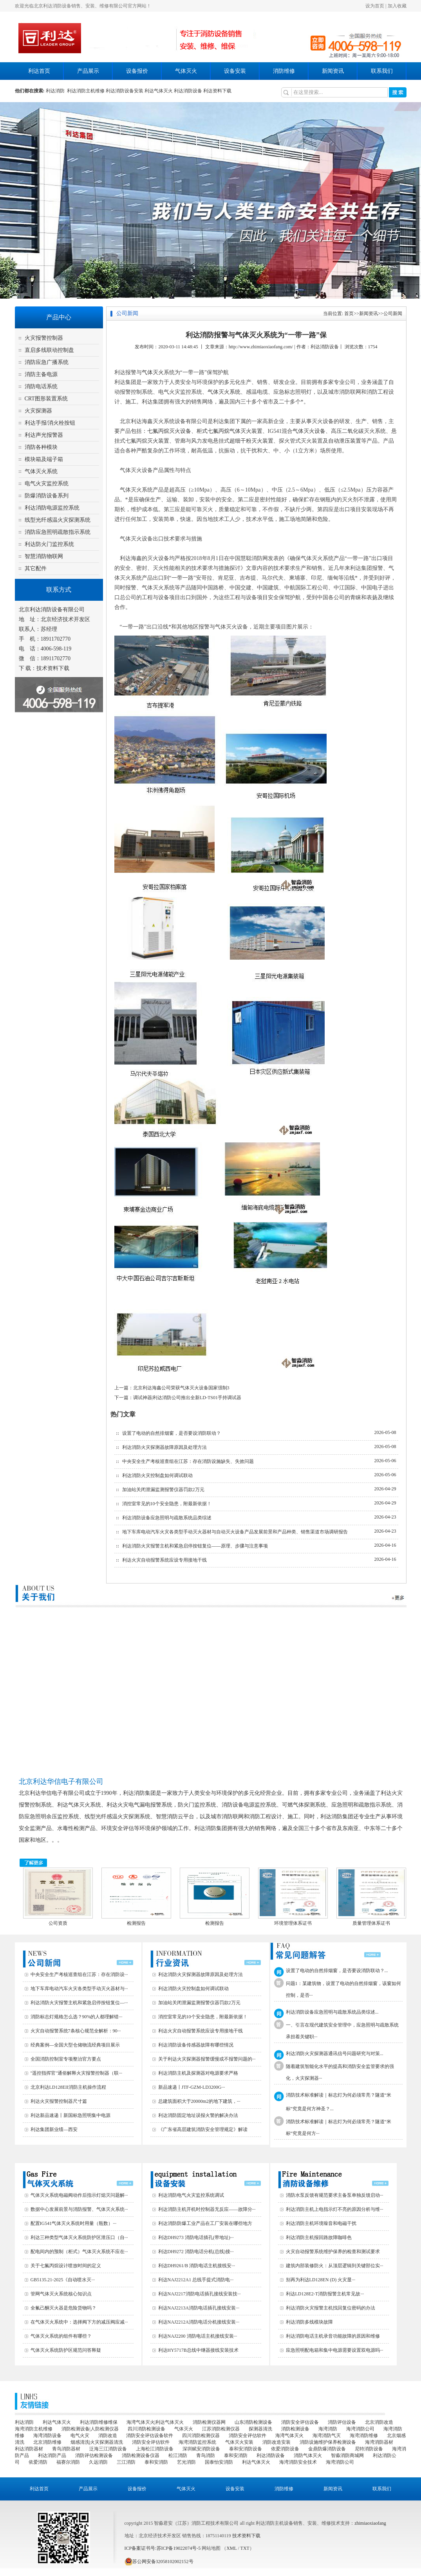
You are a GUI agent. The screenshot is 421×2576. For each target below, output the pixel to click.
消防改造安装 (276, 2442)
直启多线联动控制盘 (49, 350)
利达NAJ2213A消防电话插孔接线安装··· (199, 2308)
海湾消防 (327, 2429)
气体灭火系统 (41, 471)
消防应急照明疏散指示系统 (57, 532)
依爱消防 (38, 2462)
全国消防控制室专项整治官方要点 (66, 2059)
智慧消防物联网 (44, 556)
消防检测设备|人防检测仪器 (90, 2429)
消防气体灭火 (308, 2455)
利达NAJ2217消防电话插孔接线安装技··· (199, 2294)
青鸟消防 (205, 2455)
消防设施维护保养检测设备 (328, 2442)
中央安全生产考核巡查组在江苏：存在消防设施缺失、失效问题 (188, 1461)
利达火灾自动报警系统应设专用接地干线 (164, 1560)
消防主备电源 (41, 374)
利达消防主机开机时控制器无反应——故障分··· (207, 2209)
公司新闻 (392, 313)
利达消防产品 (52, 2455)
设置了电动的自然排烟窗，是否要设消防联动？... (337, 1970)
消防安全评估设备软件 (149, 2435)
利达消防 (56, 91)
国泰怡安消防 (219, 2462)
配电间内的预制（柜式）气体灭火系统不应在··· (79, 2251)
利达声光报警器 (44, 435)
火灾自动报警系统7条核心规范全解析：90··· (76, 2031)
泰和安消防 (236, 2455)
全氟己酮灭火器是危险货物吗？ (63, 2308)
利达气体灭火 (159, 91)
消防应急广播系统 (47, 362)
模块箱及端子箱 (44, 459)
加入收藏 (397, 6)
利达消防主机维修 (86, 91)
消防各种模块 (41, 447)
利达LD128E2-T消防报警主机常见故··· (325, 2294)
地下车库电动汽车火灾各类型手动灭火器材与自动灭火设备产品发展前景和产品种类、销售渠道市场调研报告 (235, 1532)
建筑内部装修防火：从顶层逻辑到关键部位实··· (334, 2265)
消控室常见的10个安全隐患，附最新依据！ (166, 1503)
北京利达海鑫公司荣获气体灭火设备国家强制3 (181, 1388)
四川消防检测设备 (146, 2429)
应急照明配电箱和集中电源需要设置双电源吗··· (334, 2350)
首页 (349, 313)
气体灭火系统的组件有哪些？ (61, 2336)
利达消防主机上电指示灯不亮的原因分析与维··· (334, 2209)
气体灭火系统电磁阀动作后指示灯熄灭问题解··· (79, 2195)
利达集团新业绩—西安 (54, 2129)
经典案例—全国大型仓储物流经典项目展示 (75, 2045)
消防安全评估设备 (300, 2422)
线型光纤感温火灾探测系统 (57, 520)
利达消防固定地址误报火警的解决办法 (198, 2115)
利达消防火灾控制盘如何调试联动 (157, 1475)
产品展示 (88, 71)
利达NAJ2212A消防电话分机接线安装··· (199, 2322)
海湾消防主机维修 (33, 2429)
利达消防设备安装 (124, 91)
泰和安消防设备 (245, 2449)
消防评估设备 (342, 2422)
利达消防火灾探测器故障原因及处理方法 (164, 1447)
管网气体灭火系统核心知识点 (61, 2294)
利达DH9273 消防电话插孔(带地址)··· (196, 2237)
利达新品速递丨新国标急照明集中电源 (70, 2115)
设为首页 (374, 6)
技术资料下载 (52, 668)
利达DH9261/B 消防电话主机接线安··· (196, 2265)
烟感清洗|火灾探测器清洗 (96, 2442)
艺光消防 (186, 2462)
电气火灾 (79, 2435)
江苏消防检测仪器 (221, 2429)
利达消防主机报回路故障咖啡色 (319, 2237)
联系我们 (382, 71)
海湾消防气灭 (327, 2435)
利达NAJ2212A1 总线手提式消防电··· (196, 2279)
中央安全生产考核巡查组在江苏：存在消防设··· (79, 1974)
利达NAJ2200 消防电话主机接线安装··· (197, 2336)
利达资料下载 (217, 91)
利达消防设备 (188, 91)
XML (231, 2548)
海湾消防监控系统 (197, 2442)
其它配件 (36, 568)
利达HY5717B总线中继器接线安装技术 (198, 2350)
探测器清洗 (260, 2429)
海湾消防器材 (379, 2442)
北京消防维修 (47, 2442)
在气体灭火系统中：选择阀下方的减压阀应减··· (79, 2322)
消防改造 (107, 2435)
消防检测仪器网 (209, 2422)
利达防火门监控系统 (49, 544)
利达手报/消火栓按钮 (50, 423)
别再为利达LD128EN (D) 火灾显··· (321, 2279)
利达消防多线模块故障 (309, 2322)
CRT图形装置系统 (46, 399)
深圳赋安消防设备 (201, 2449)
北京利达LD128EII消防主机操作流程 (68, 2087)
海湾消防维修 (364, 2435)
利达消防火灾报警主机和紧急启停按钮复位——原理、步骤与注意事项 (195, 1546)
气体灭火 (186, 71)
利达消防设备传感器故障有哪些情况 (195, 2045)
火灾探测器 (38, 411)
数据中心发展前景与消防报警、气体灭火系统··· (79, 2209)
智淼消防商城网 (347, 2455)
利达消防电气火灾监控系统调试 (191, 2195)
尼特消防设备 (369, 2449)
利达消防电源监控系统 (52, 508)
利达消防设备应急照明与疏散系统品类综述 (166, 1517)
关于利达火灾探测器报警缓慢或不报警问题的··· (207, 2059)
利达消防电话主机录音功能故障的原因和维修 (333, 2336)
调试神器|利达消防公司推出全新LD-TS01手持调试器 (187, 1397)
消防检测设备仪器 (140, 2455)
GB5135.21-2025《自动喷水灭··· (63, 2279)
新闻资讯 (333, 71)
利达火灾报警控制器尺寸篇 (59, 2101)
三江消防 (126, 2462)
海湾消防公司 (360, 2429)
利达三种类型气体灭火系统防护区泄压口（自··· (79, 2237)
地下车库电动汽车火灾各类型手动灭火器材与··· (79, 1988)
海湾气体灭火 (289, 2435)
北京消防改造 (379, 2422)
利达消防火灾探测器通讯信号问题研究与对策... (334, 2053)
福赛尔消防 (68, 2462)
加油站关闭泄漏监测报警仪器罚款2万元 (163, 1489)
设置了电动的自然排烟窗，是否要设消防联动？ (171, 1433)
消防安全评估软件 (247, 2435)
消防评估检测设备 (94, 2455)
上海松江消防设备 (154, 2449)
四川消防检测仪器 (201, 2435)
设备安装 (235, 71)
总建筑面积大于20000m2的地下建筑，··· (199, 2101)
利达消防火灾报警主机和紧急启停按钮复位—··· (79, 2002)
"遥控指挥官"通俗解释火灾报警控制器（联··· (77, 2073)
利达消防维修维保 (98, 2422)
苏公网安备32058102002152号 (159, 2561)
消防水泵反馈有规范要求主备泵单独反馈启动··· (334, 2195)
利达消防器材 (29, 2449)
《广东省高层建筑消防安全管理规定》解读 (203, 2129)
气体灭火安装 (239, 2442)
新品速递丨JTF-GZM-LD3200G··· (191, 2087)
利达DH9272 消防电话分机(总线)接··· (196, 2251)
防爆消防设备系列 (47, 496)
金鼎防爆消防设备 (327, 2449)
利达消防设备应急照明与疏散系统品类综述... (332, 2012)
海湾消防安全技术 (298, 2462)
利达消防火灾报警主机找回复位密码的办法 (330, 2308)
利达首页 (39, 71)
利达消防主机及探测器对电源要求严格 (198, 2073)
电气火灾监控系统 (47, 483)
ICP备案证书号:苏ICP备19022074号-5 (163, 2548)
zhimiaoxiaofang (370, 2523)
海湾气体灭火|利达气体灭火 (155, 2422)
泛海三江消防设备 (108, 2449)
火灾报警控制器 (44, 338)
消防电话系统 (41, 386)
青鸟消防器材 (66, 2449)
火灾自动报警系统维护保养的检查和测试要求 (333, 2251)
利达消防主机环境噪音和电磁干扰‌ (321, 2223)
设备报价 (137, 71)
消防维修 (284, 71)
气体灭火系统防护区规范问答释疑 (66, 2350)
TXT (244, 2548)
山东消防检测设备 (253, 2422)
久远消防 (98, 2462)
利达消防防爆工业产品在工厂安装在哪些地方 (205, 2223)
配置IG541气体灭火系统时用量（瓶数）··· (74, 2223)
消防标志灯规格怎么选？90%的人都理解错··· (77, 2016)
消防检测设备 (295, 2429)
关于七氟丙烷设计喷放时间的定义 (66, 2265)
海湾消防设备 (47, 2435)
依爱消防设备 (285, 2449)
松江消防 (177, 2455)
